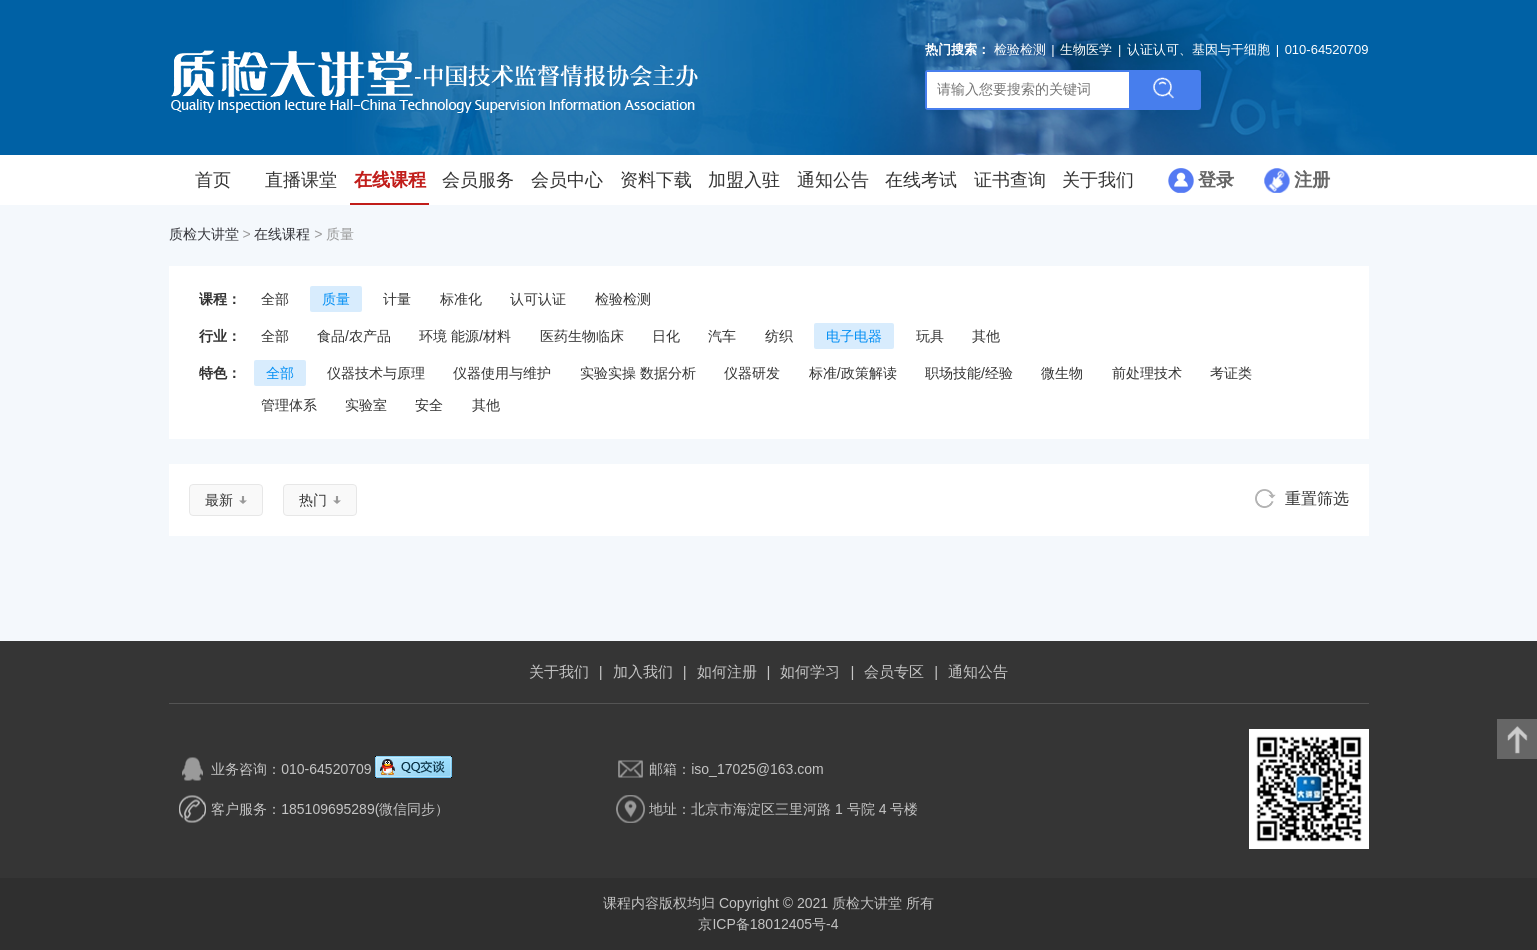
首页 (213, 180)
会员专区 (894, 671)
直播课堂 (301, 180)
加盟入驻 (744, 180)
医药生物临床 (582, 336)
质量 (336, 299)
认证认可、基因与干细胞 (1198, 49)
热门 (313, 500)
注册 (1312, 180)
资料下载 (656, 180)
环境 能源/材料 (465, 336)
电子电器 (854, 336)
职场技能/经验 (969, 373)
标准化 (461, 299)
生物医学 (1086, 49)
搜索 (1164, 90)
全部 (275, 299)
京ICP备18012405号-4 (768, 924)
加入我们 (643, 671)
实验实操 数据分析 (638, 373)
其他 (986, 336)
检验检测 (1020, 49)
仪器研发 (752, 373)
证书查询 (1010, 180)
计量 (397, 299)
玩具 (930, 336)
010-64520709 (1327, 49)
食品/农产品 (354, 336)
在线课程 (390, 180)
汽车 (722, 336)
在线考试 (921, 180)
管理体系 (289, 405)
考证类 (1231, 373)
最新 (219, 500)
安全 (429, 405)
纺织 (779, 336)
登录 (1216, 180)
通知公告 (833, 180)
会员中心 (567, 180)
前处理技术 (1147, 373)
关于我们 (1098, 180)
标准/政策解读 (853, 373)
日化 (666, 336)
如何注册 (727, 671)
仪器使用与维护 (502, 373)
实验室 (366, 405)
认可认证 (538, 299)
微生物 (1062, 373)
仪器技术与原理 (376, 373)
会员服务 (478, 180)
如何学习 (810, 671)
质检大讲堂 (204, 234)
